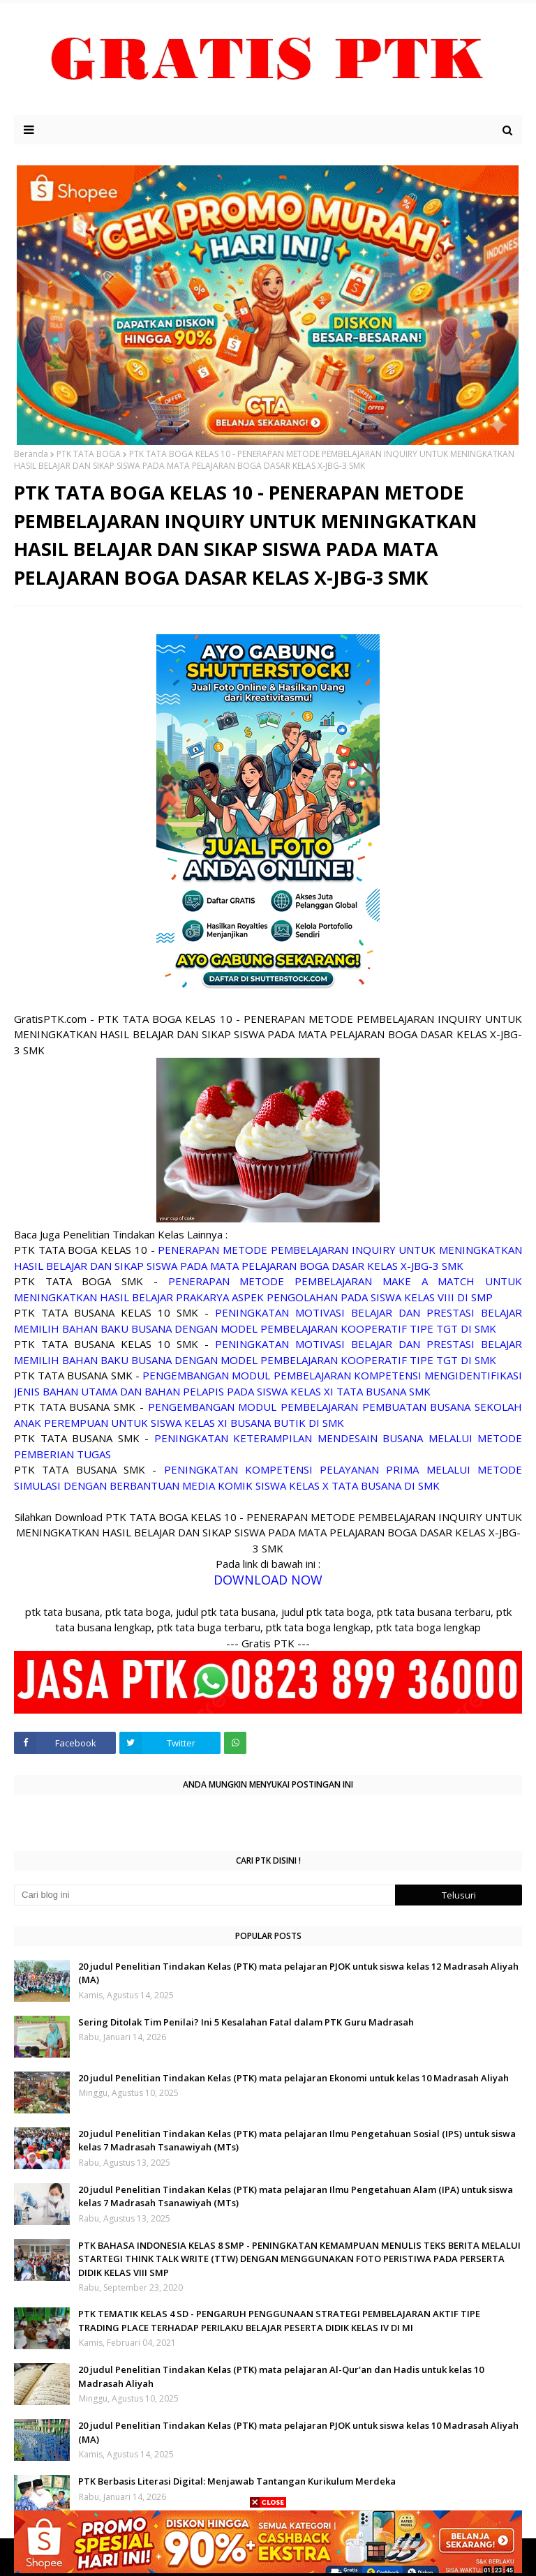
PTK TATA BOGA (89, 454)
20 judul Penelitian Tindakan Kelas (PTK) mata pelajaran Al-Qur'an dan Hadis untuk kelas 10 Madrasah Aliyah (281, 2376)
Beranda (31, 454)
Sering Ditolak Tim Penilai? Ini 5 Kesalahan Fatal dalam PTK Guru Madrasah (246, 2022)
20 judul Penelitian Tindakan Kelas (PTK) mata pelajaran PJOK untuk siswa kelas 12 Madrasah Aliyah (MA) (298, 1973)
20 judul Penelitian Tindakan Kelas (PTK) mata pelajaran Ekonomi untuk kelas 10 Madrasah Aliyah (293, 2078)
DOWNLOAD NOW (268, 1579)
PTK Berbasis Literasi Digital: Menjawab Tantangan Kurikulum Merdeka (237, 2481)
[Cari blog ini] (204, 1895)
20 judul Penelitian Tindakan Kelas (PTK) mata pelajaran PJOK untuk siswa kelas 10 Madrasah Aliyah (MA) (298, 2432)
